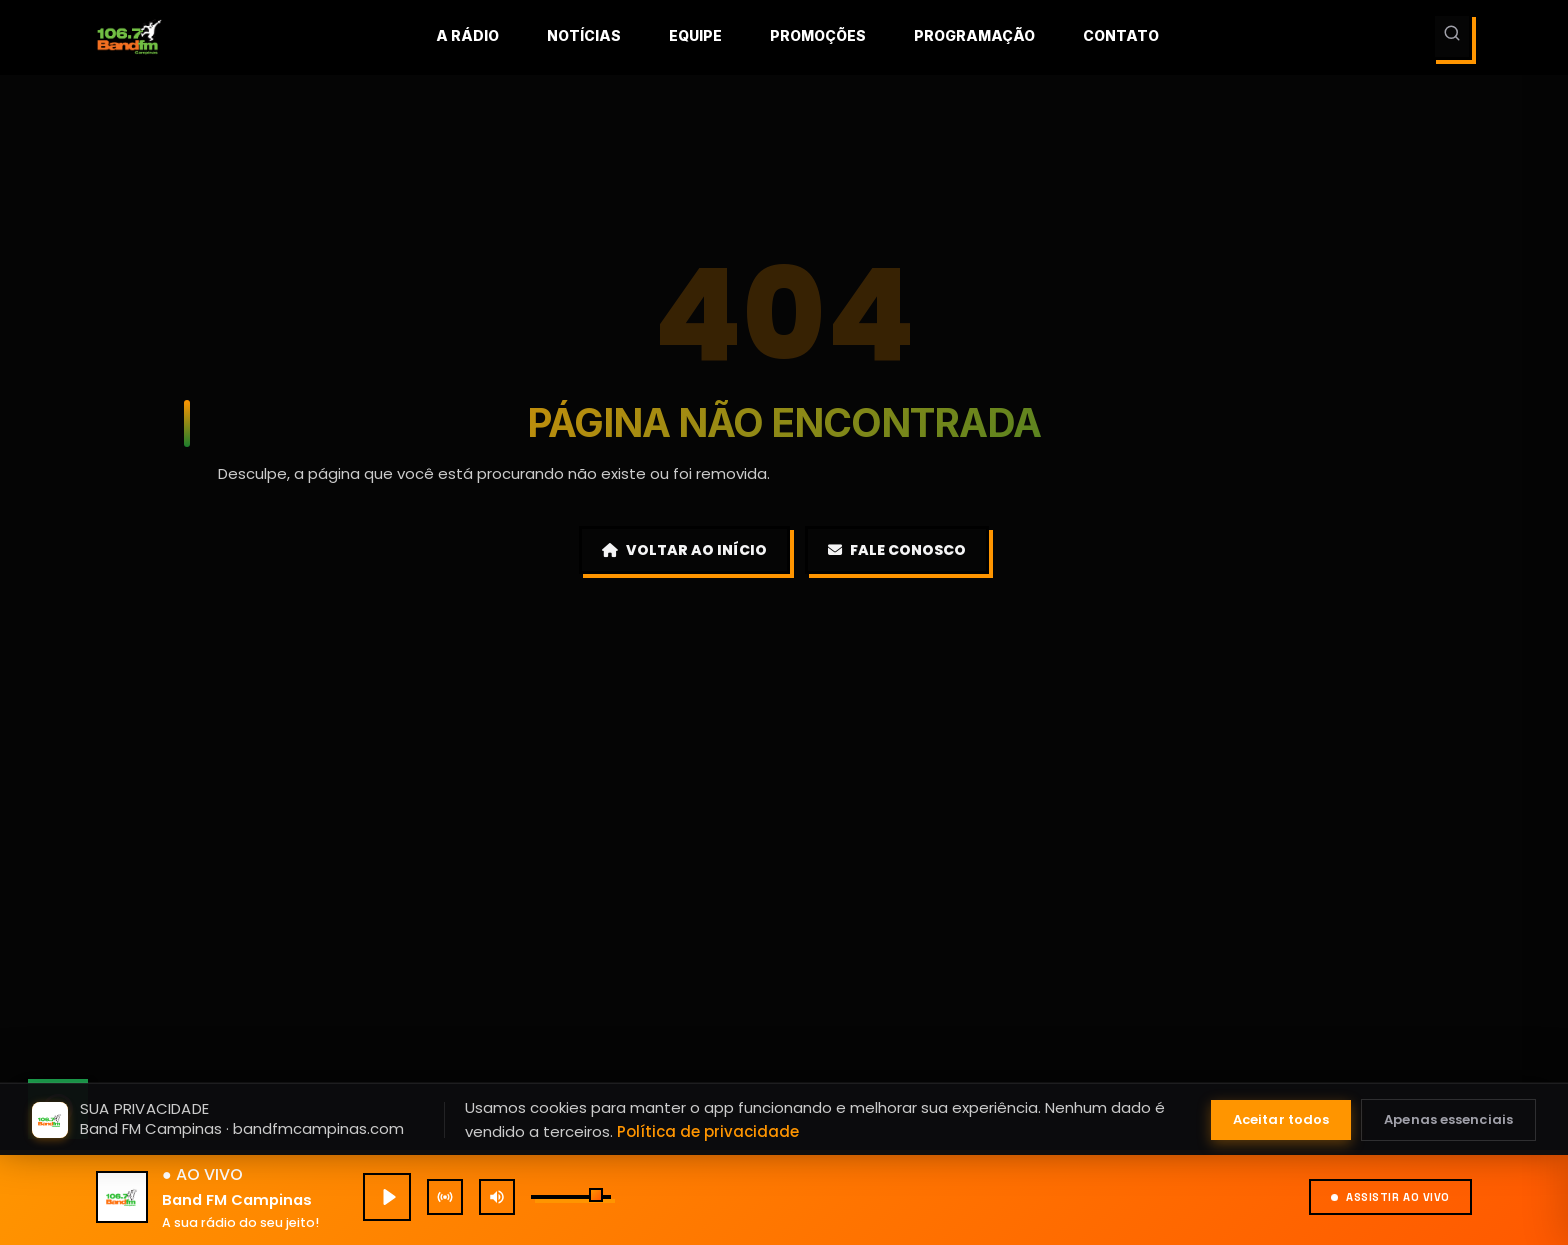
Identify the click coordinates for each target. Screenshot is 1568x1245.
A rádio (467, 35)
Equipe (695, 35)
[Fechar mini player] (1524, 888)
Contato (1121, 35)
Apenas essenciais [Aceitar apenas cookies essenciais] (1448, 1119)
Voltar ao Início (684, 550)
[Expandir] (1398, 993)
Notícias (584, 35)
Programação (974, 35)
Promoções (818, 35)
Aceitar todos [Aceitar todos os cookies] (1281, 1119)
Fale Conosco (897, 550)
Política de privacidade (708, 1131)
